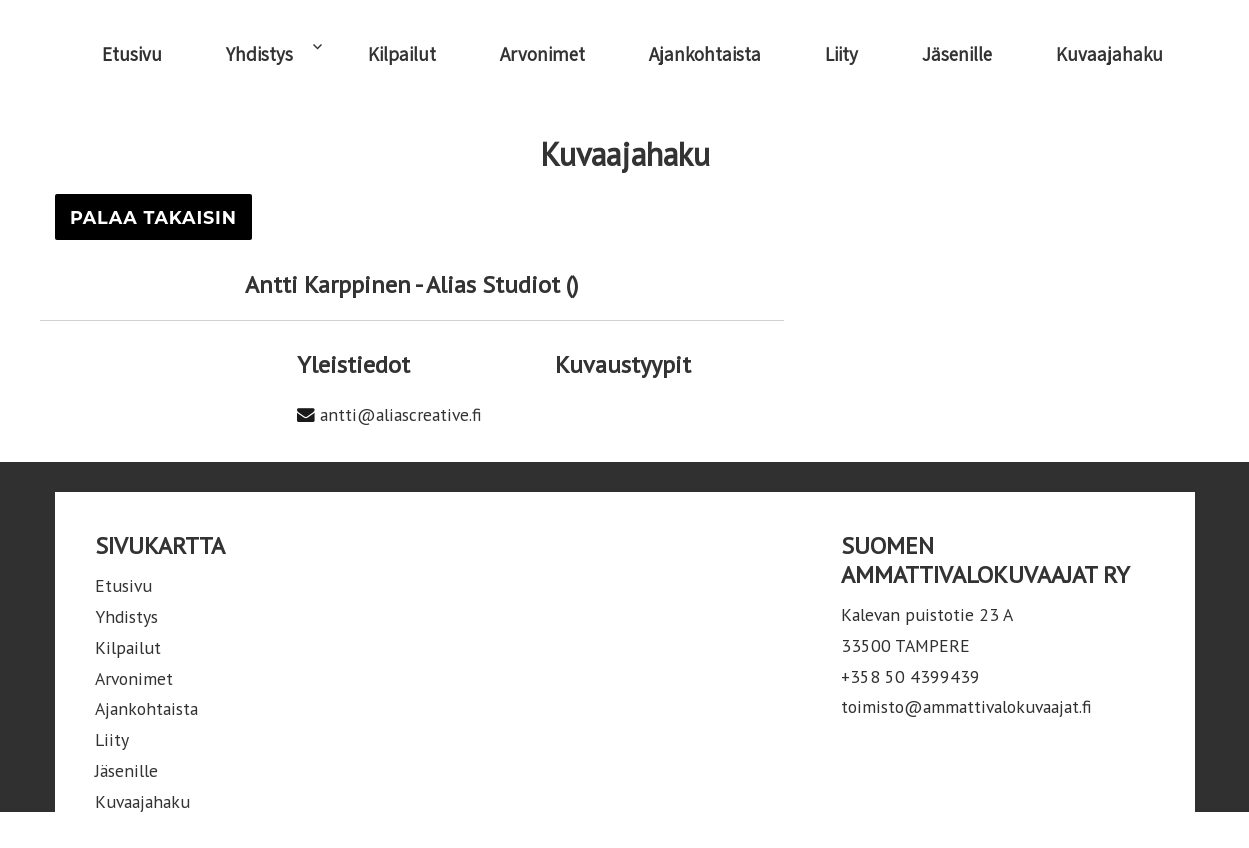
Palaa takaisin (153, 217)
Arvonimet (542, 54)
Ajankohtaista (705, 54)
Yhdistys (259, 54)
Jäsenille (957, 54)
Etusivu (132, 54)
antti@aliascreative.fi (401, 414)
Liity (841, 54)
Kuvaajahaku (1109, 54)
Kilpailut (402, 54)
